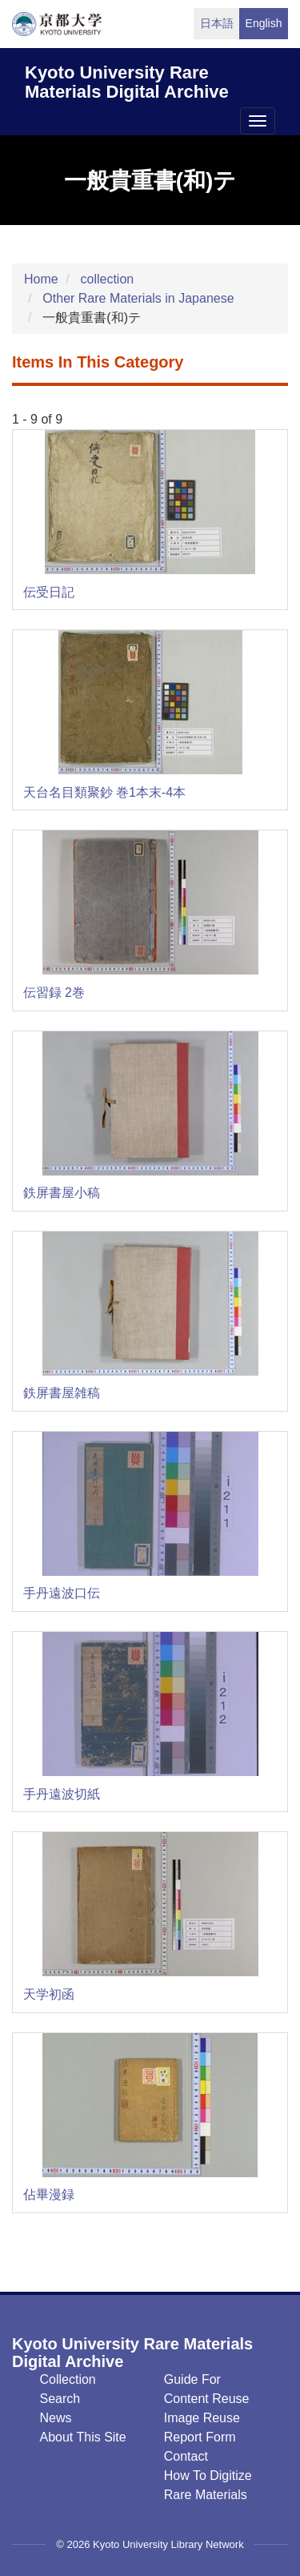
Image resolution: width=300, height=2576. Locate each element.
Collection (68, 2379)
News (56, 2418)
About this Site (83, 2437)
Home (41, 279)
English (264, 23)
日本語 (217, 23)
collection (107, 279)
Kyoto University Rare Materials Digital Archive (127, 79)
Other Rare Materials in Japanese (138, 298)
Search (60, 2398)
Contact (186, 2456)
